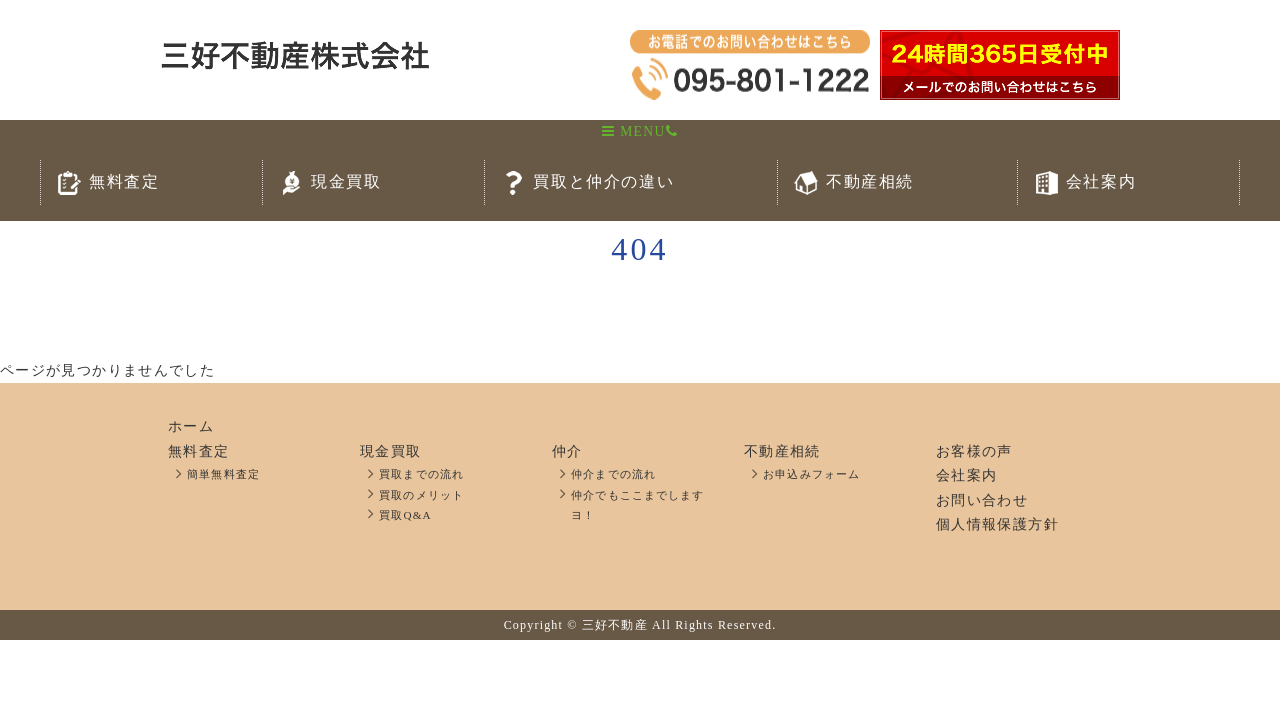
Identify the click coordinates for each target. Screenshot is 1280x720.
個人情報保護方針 (997, 524)
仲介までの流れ (613, 474)
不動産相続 (782, 451)
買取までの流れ (421, 474)
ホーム (191, 426)
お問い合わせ (982, 500)
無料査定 (198, 451)
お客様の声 (974, 451)
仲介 (567, 451)
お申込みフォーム (811, 474)
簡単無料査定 (223, 474)
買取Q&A (405, 515)
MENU (634, 131)
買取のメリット (421, 495)
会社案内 (966, 475)
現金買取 (390, 451)
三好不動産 (615, 625)
